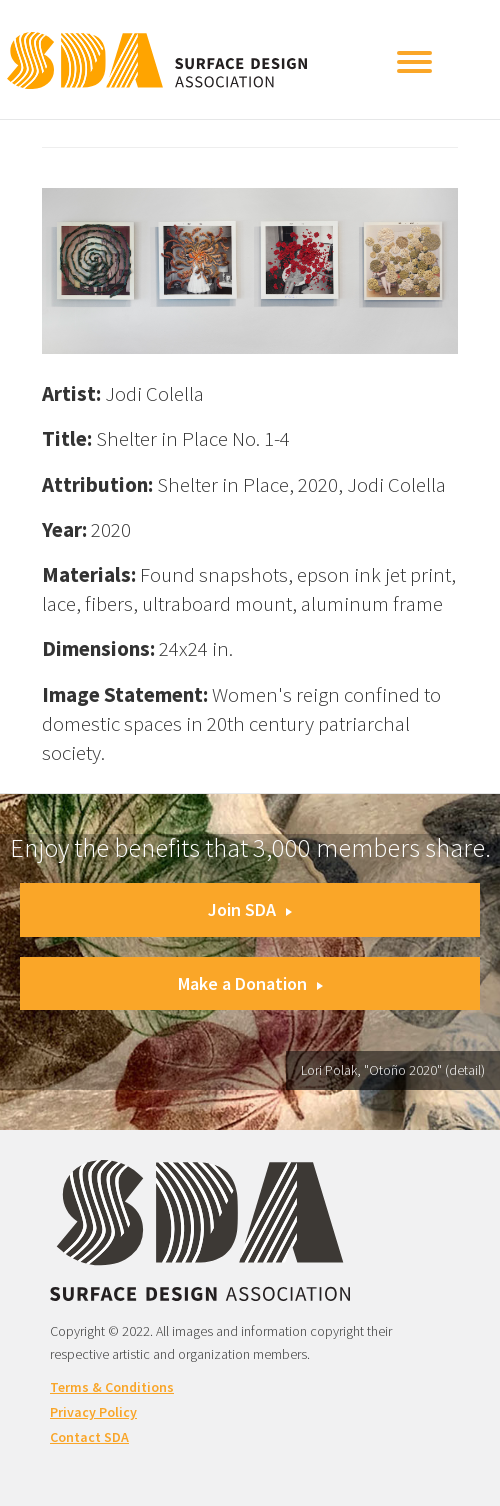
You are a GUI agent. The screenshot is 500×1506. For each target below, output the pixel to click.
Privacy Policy (93, 1412)
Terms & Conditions (112, 1387)
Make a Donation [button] (250, 983)
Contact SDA (89, 1437)
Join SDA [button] (250, 909)
